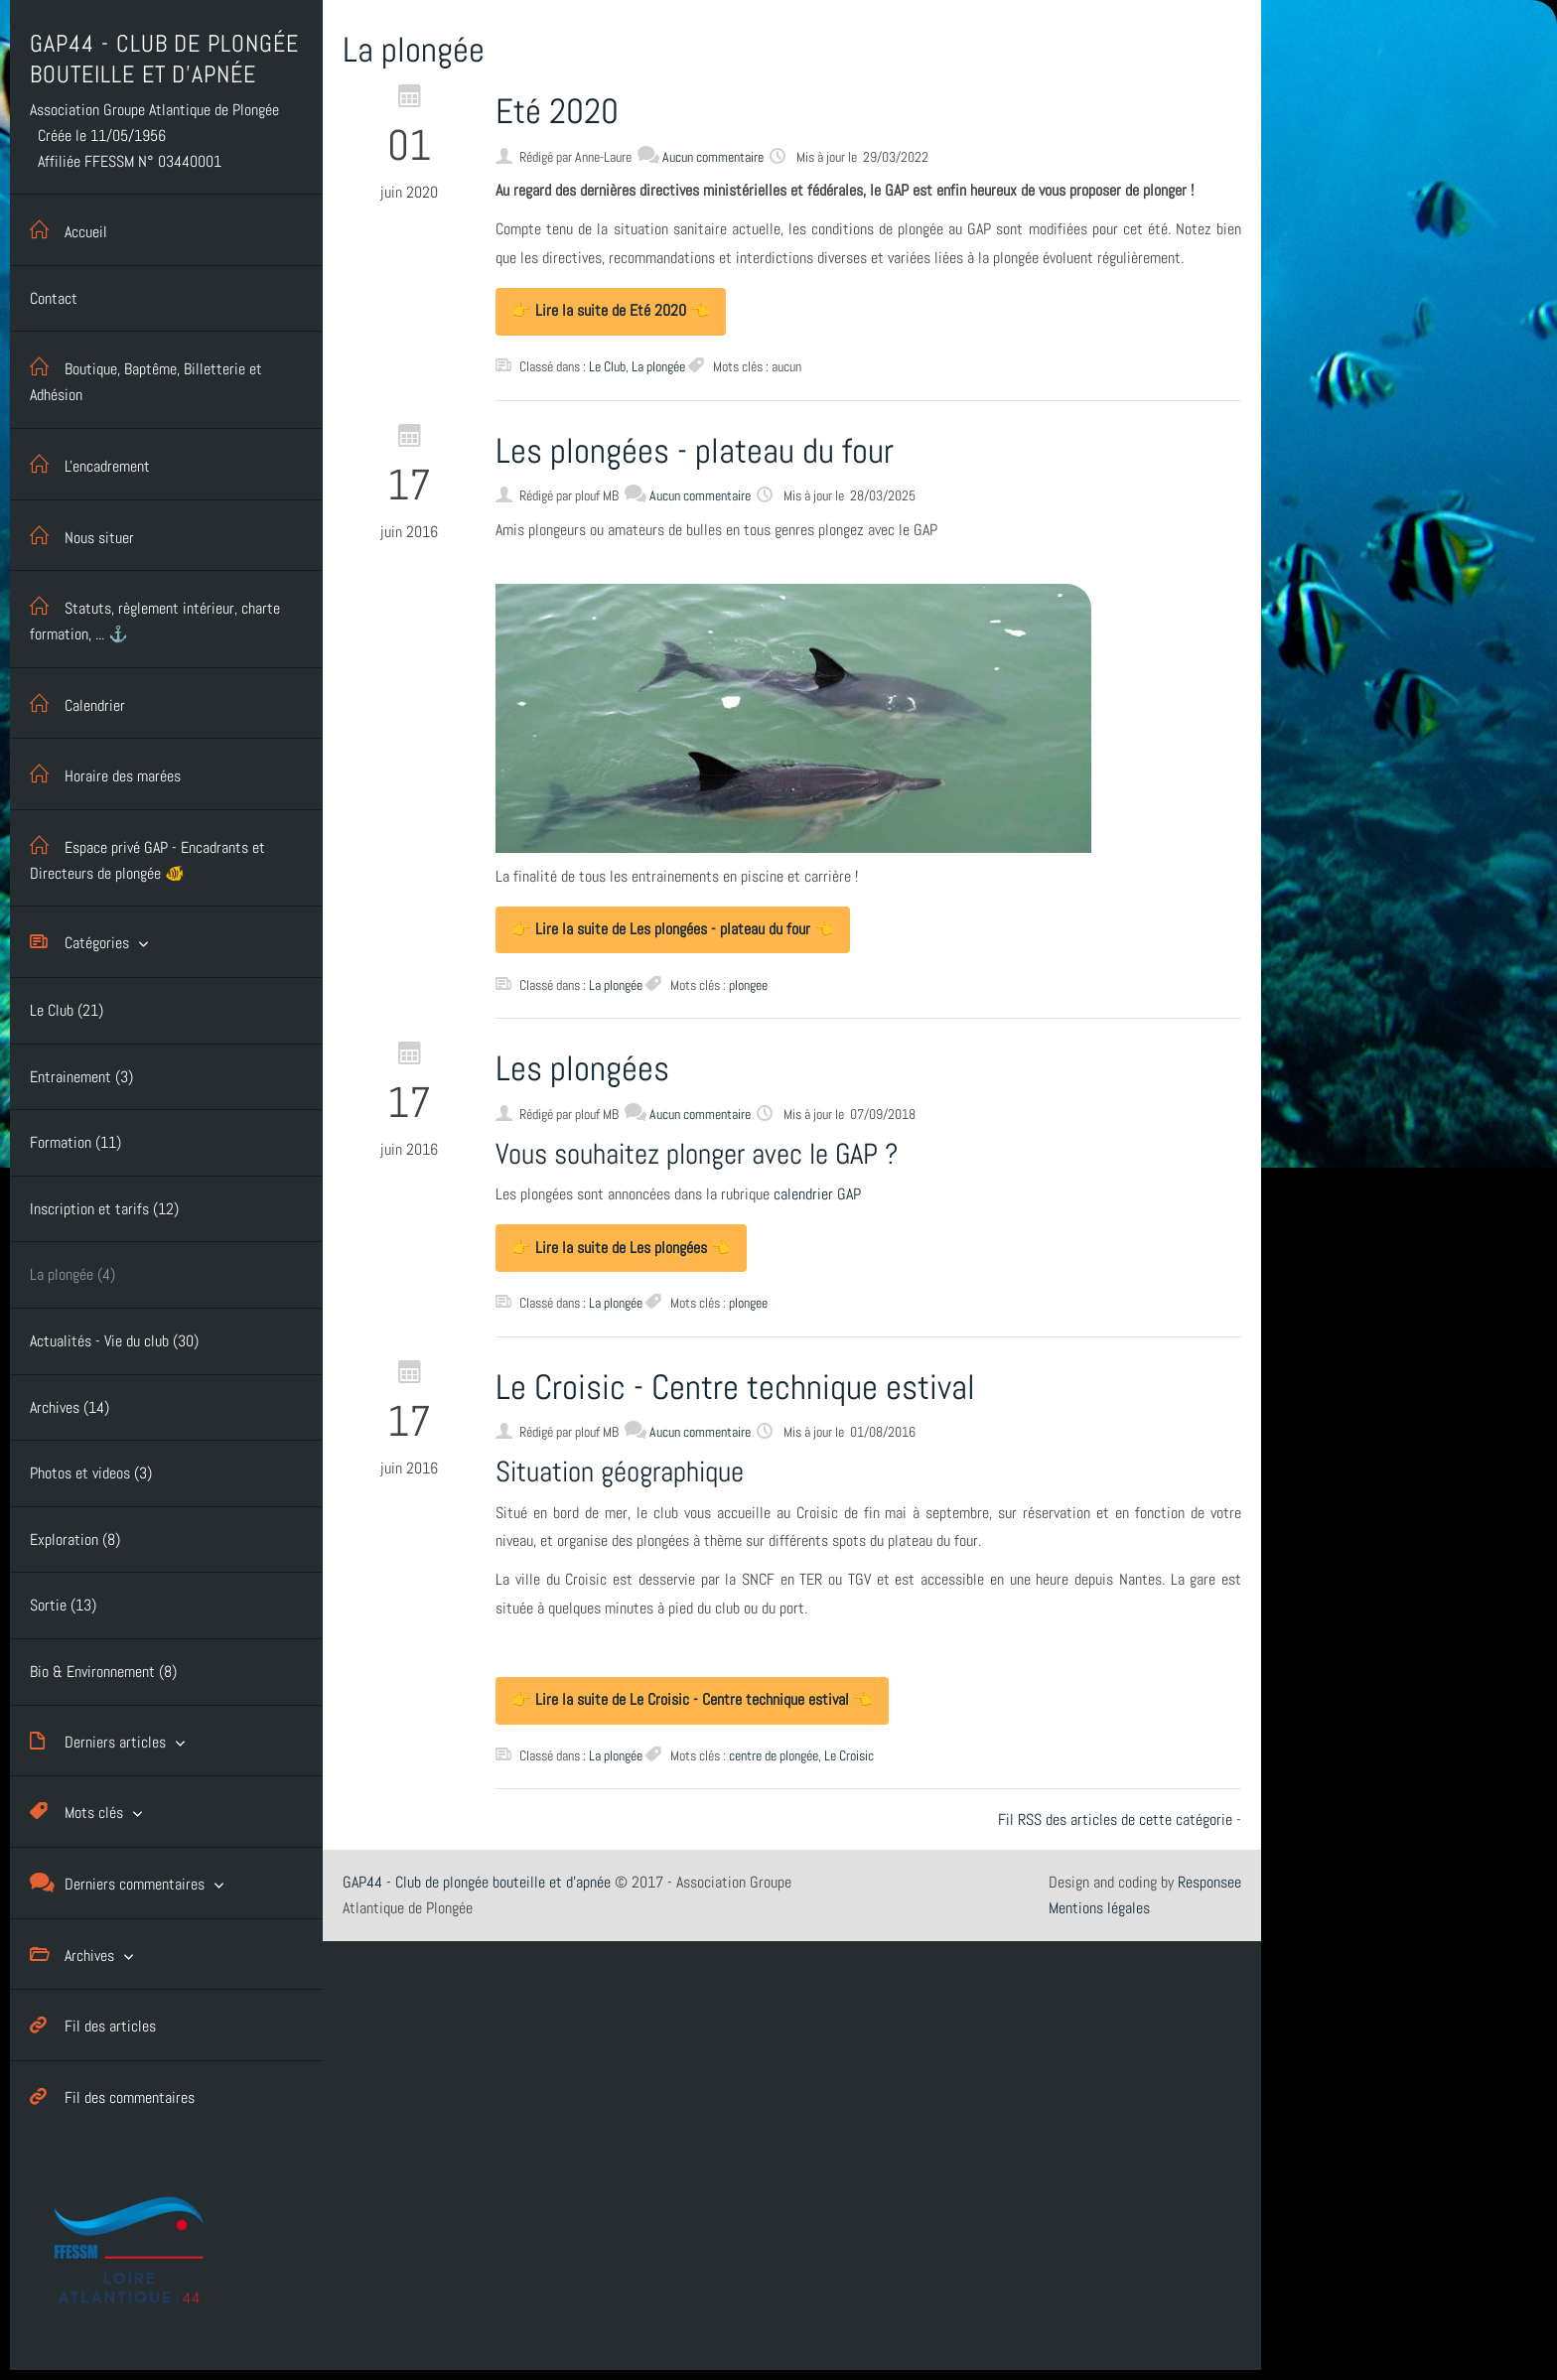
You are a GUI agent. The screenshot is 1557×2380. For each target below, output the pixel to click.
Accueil (68, 229)
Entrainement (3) (81, 1076)
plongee (748, 985)
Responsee (1209, 1882)
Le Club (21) (66, 1010)
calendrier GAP (817, 1194)
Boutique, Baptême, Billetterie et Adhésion (146, 378)
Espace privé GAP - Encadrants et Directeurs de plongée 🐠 (147, 857)
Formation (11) (75, 1142)
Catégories (79, 941)
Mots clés (76, 1811)
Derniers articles (98, 1741)
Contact (53, 298)
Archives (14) (69, 1407)
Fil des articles (93, 2025)
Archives (72, 1954)
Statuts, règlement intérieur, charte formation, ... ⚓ (155, 617)
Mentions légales (1099, 1907)
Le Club (607, 366)
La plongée (658, 366)
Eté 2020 (557, 111)
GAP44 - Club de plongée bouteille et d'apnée (477, 1882)
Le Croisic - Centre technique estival (735, 1387)
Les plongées (582, 1068)
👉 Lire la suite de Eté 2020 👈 (610, 310)
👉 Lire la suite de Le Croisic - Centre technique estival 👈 (692, 1699)
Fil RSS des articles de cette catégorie (1115, 1819)
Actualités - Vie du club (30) (114, 1340)
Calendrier (77, 703)
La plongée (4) (72, 1274)
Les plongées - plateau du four (694, 451)
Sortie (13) (63, 1605)
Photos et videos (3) (91, 1473)
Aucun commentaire (713, 157)
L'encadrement (90, 464)
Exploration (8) (75, 1539)
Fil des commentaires (112, 2096)
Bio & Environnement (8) (103, 1671)
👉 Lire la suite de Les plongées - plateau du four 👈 (672, 928)
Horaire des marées (105, 774)
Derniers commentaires (117, 1883)
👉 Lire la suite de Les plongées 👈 (621, 1247)
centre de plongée (773, 1755)
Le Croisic (849, 1755)
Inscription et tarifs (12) (104, 1208)
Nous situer (82, 535)
